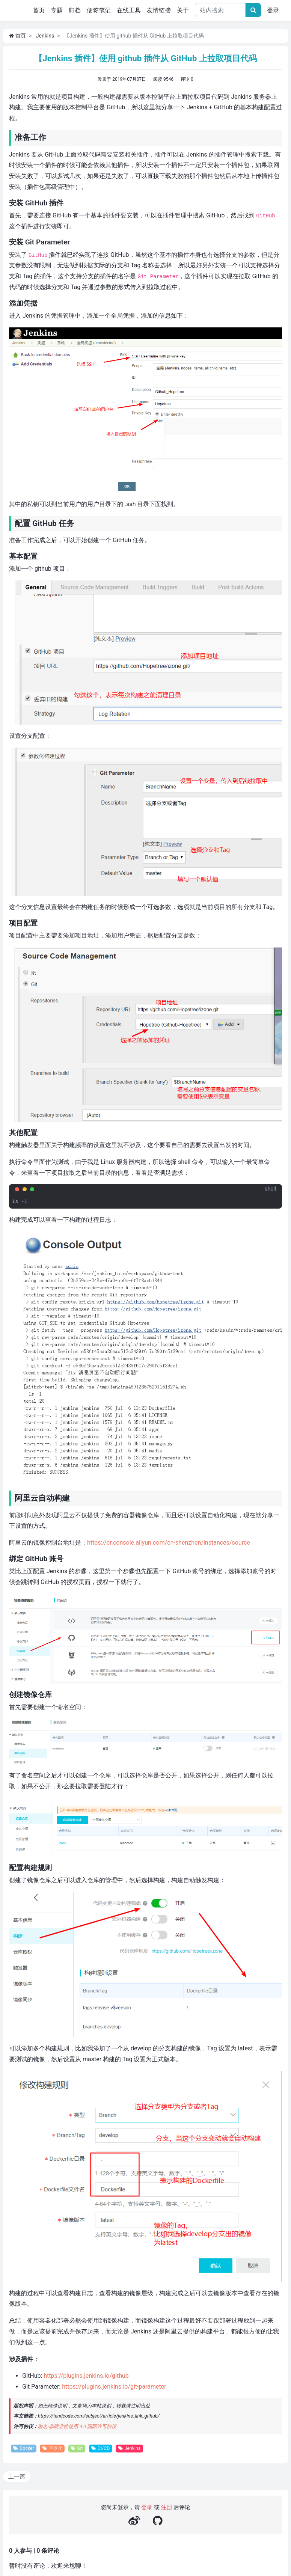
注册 (166, 2507)
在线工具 (129, 10)
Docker (24, 2448)
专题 (57, 10)
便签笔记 (99, 10)
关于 (183, 10)
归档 (75, 10)
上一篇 (16, 2476)
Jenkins (45, 36)
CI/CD (104, 2448)
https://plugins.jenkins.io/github (86, 2375)
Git (79, 2448)
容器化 (54, 2448)
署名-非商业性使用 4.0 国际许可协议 (77, 2426)
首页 (40, 10)
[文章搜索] (253, 10)
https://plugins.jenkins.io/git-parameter (114, 2386)
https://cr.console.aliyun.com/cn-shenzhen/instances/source (168, 1542)
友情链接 (159, 10)
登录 (273, 10)
